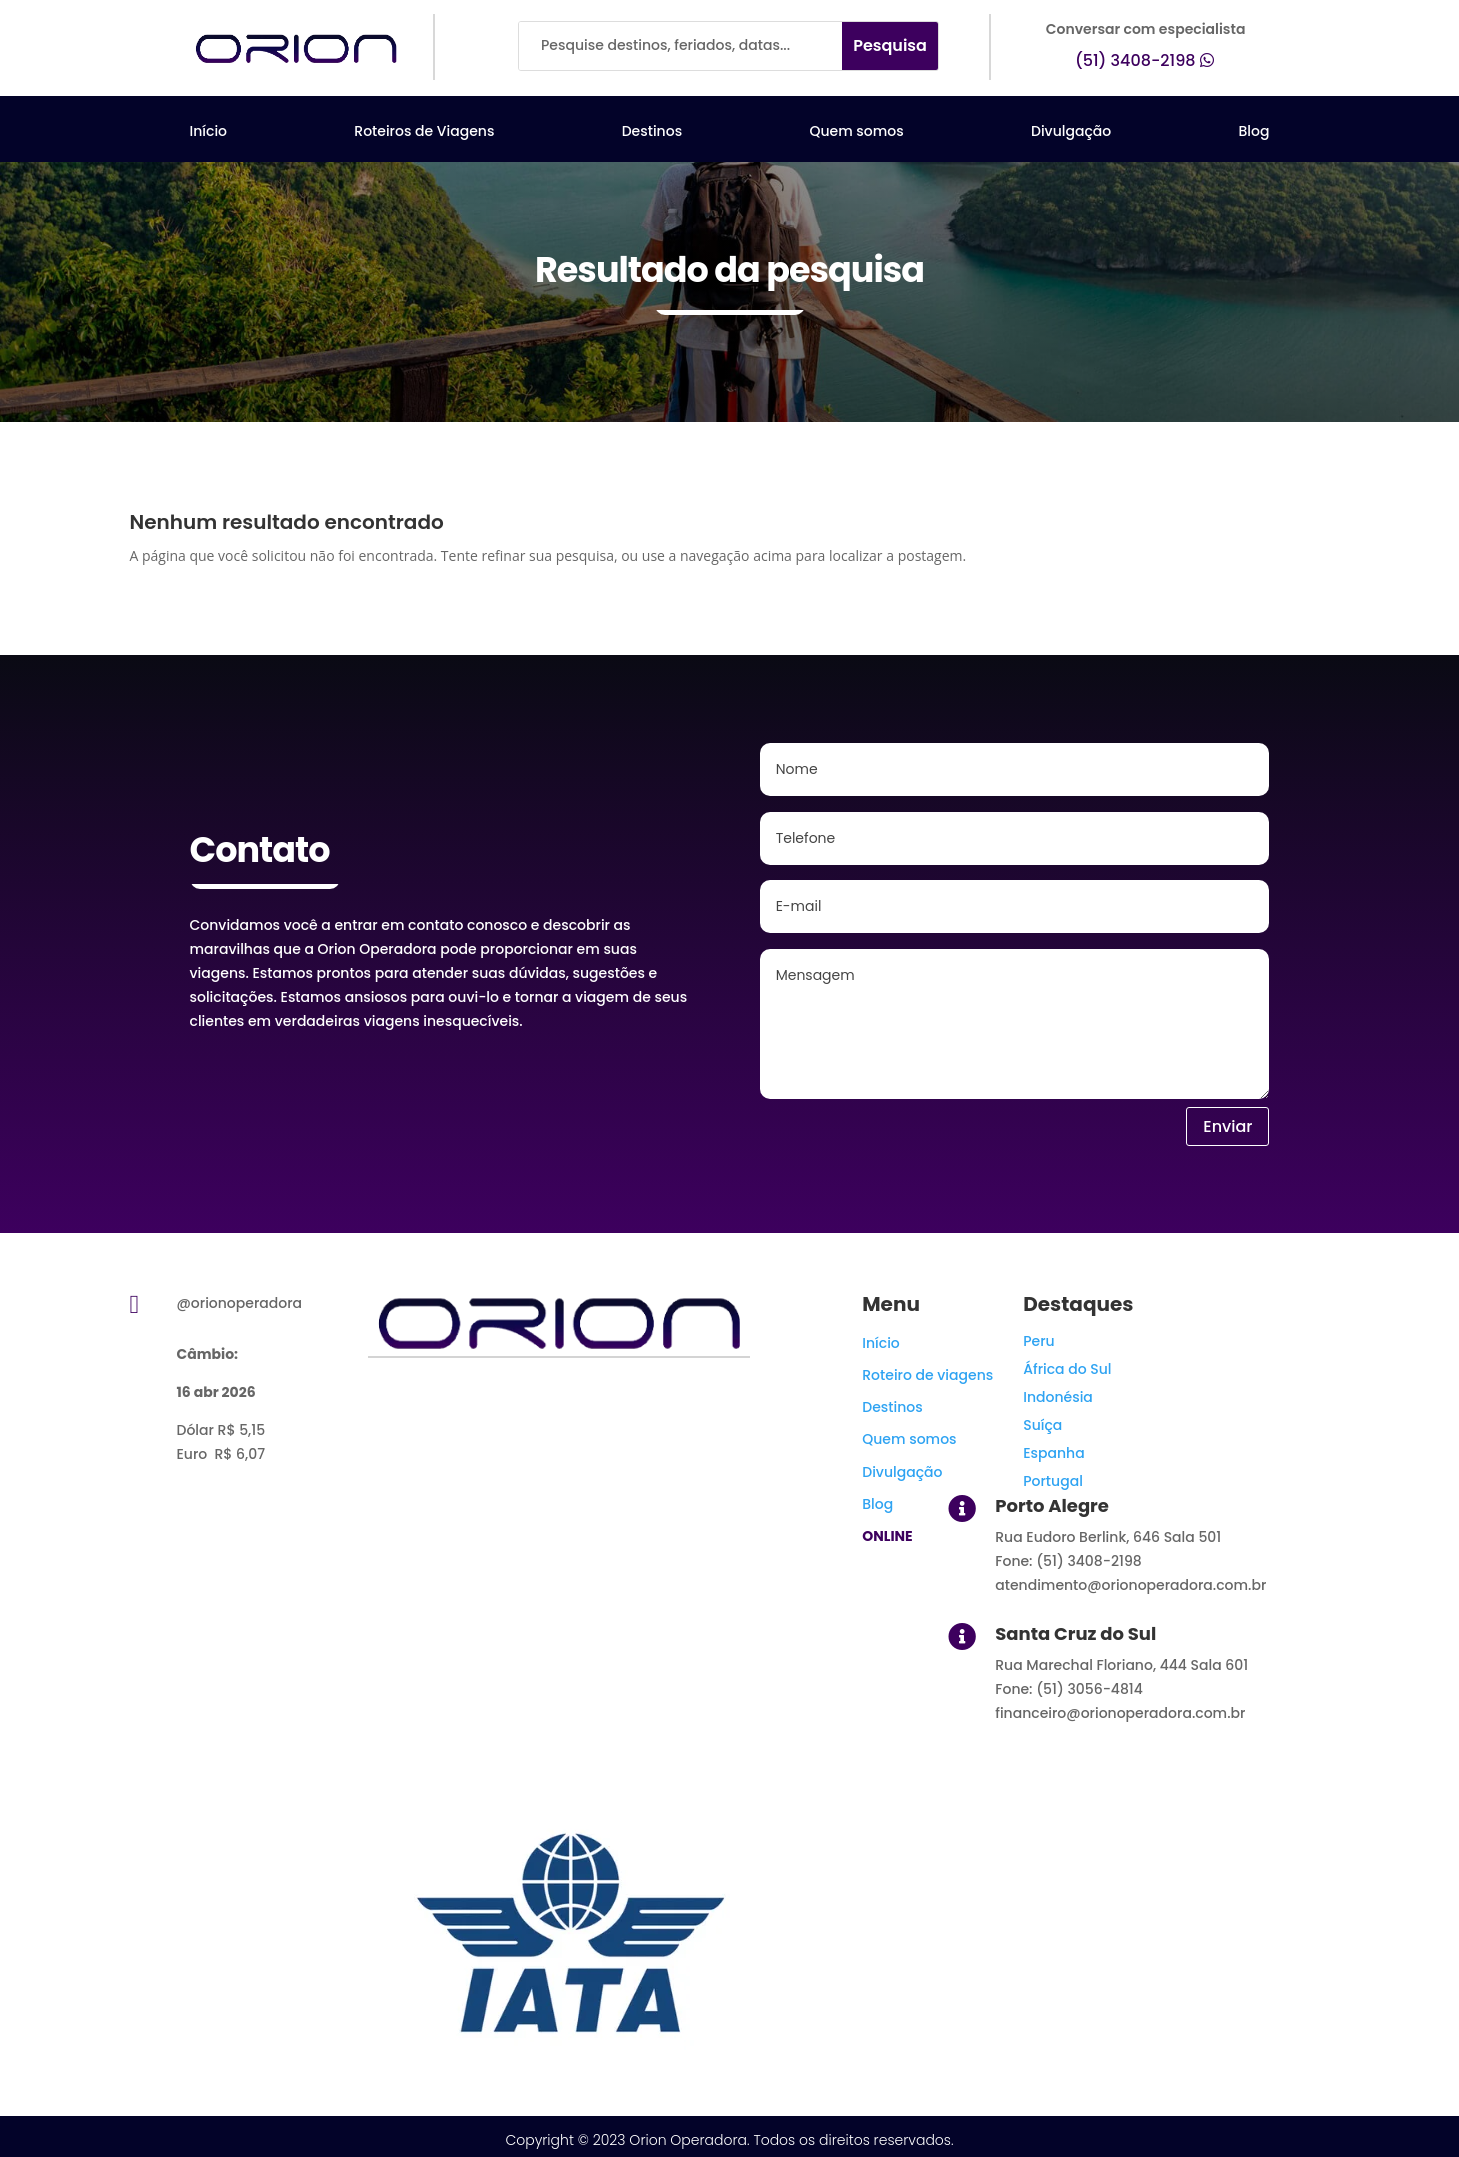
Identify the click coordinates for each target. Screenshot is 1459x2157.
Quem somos (856, 132)
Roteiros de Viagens (424, 132)
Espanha (1053, 1453)
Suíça (1042, 1425)
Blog (1254, 132)
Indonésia (1058, 1397)
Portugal (1053, 1481)
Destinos (652, 132)
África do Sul (1067, 1369)
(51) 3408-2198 (1135, 60)
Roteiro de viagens (927, 1375)
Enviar (1227, 1126)
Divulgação (1071, 132)
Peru (1038, 1341)
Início (209, 132)
